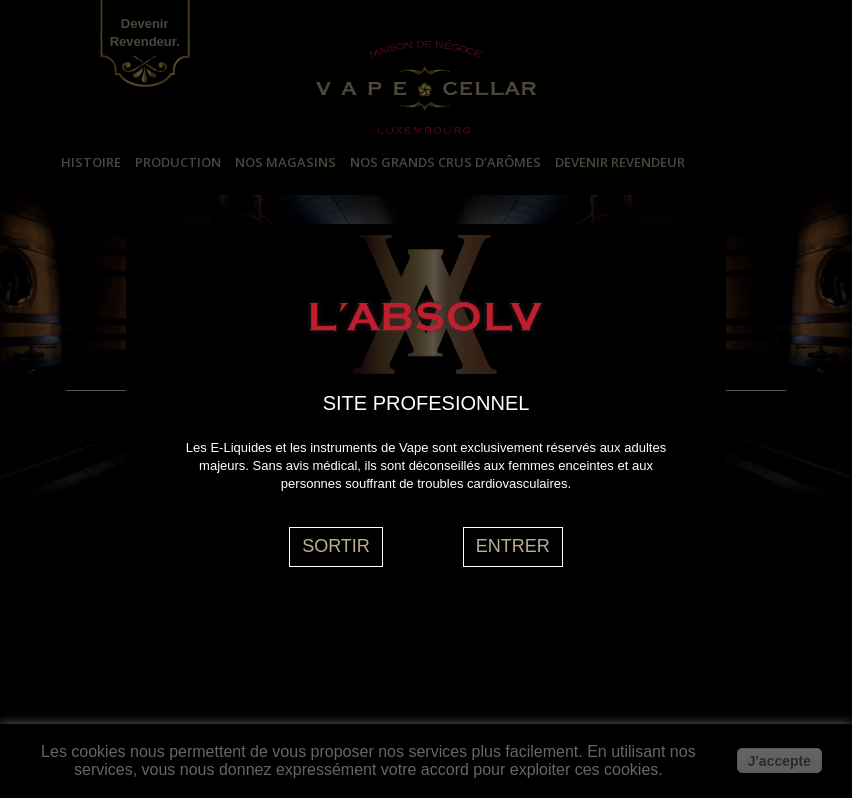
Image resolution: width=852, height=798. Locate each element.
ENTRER (513, 546)
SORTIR (336, 546)
